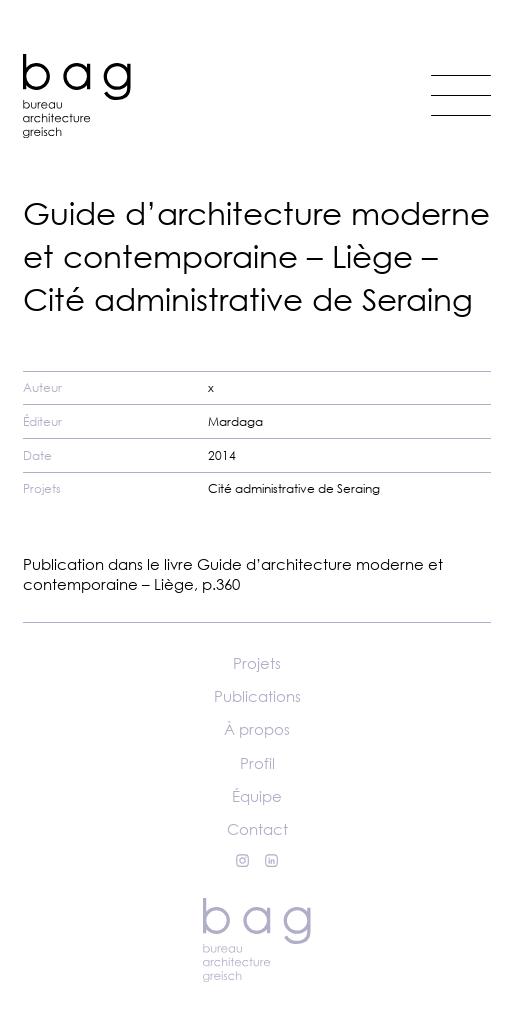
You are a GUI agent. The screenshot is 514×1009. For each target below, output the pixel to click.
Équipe (257, 796)
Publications (257, 696)
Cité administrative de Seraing (294, 488)
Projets (257, 663)
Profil (257, 763)
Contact (257, 829)
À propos (257, 729)
